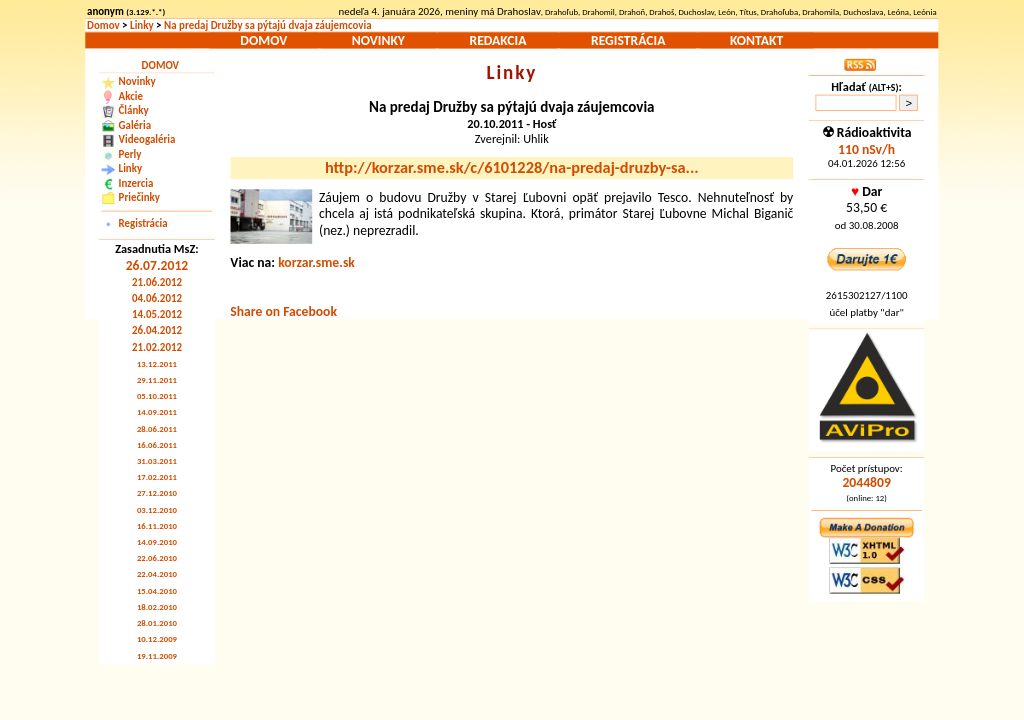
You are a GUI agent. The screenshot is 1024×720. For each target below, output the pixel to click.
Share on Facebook (283, 311)
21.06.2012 (157, 282)
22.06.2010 (157, 558)
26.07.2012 (157, 265)
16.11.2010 (157, 525)
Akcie (131, 96)
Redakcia (497, 40)
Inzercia (136, 182)
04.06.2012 (157, 298)
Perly (130, 153)
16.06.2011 (157, 444)
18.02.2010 (157, 606)
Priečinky (139, 197)
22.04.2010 (157, 574)
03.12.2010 (157, 509)
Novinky (378, 40)
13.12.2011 (157, 363)
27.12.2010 (157, 493)
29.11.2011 (157, 380)
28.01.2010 (157, 623)
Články (134, 110)
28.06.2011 (157, 428)
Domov (103, 25)
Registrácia (628, 40)
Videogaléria (147, 139)
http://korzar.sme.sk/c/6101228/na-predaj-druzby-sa (512, 168)
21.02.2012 (157, 346)
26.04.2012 (157, 330)
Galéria (135, 124)
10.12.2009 (157, 639)
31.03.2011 (157, 461)
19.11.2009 (157, 655)
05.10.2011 (157, 396)
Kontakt (756, 40)
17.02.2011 (157, 477)
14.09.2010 (157, 542)
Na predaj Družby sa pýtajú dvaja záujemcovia (268, 25)
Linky (142, 25)
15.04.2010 (157, 590)
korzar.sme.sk (316, 262)
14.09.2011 (157, 412)
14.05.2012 (157, 314)
